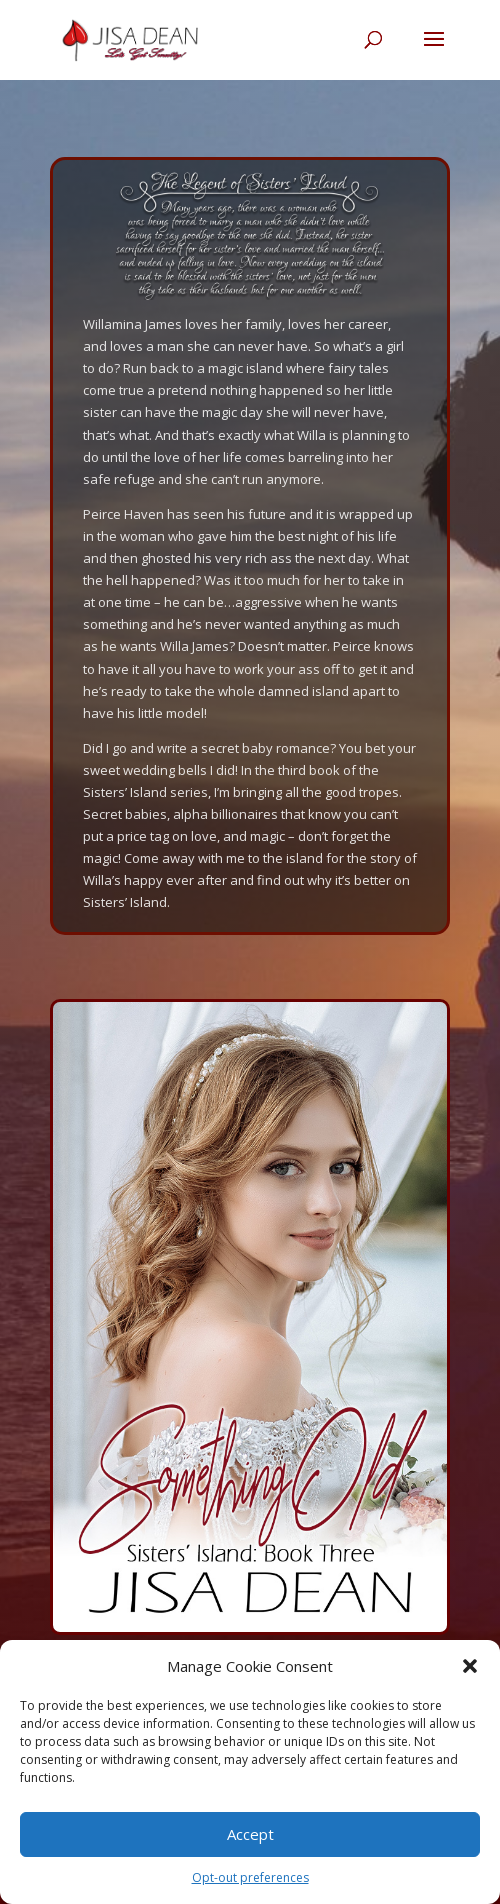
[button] (470, 1666)
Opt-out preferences (250, 1877)
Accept (250, 1834)
